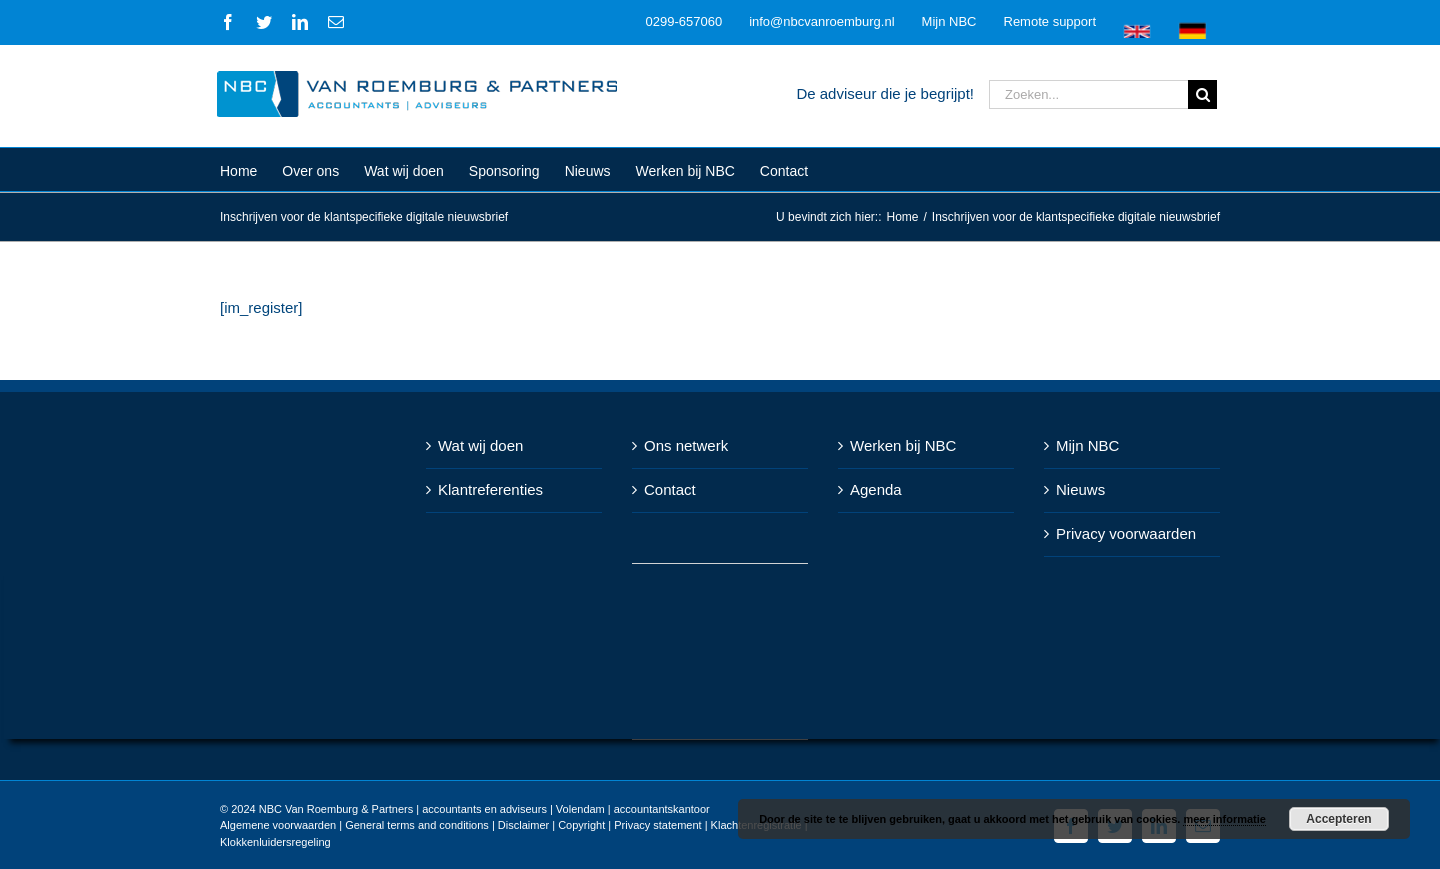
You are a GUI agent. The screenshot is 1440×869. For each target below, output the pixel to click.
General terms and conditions (413, 825)
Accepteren (1338, 819)
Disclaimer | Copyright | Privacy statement (595, 825)
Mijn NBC (1083, 445)
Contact (666, 489)
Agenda (872, 489)
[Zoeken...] (1084, 94)
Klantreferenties (486, 489)
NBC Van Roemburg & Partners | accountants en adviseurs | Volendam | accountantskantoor (479, 809)
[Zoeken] (1198, 94)
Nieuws (1076, 489)
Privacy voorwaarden (1122, 533)
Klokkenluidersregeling (271, 842)
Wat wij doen (476, 445)
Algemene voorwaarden (274, 825)
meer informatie (1224, 819)
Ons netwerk (682, 445)
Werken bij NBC (899, 445)
